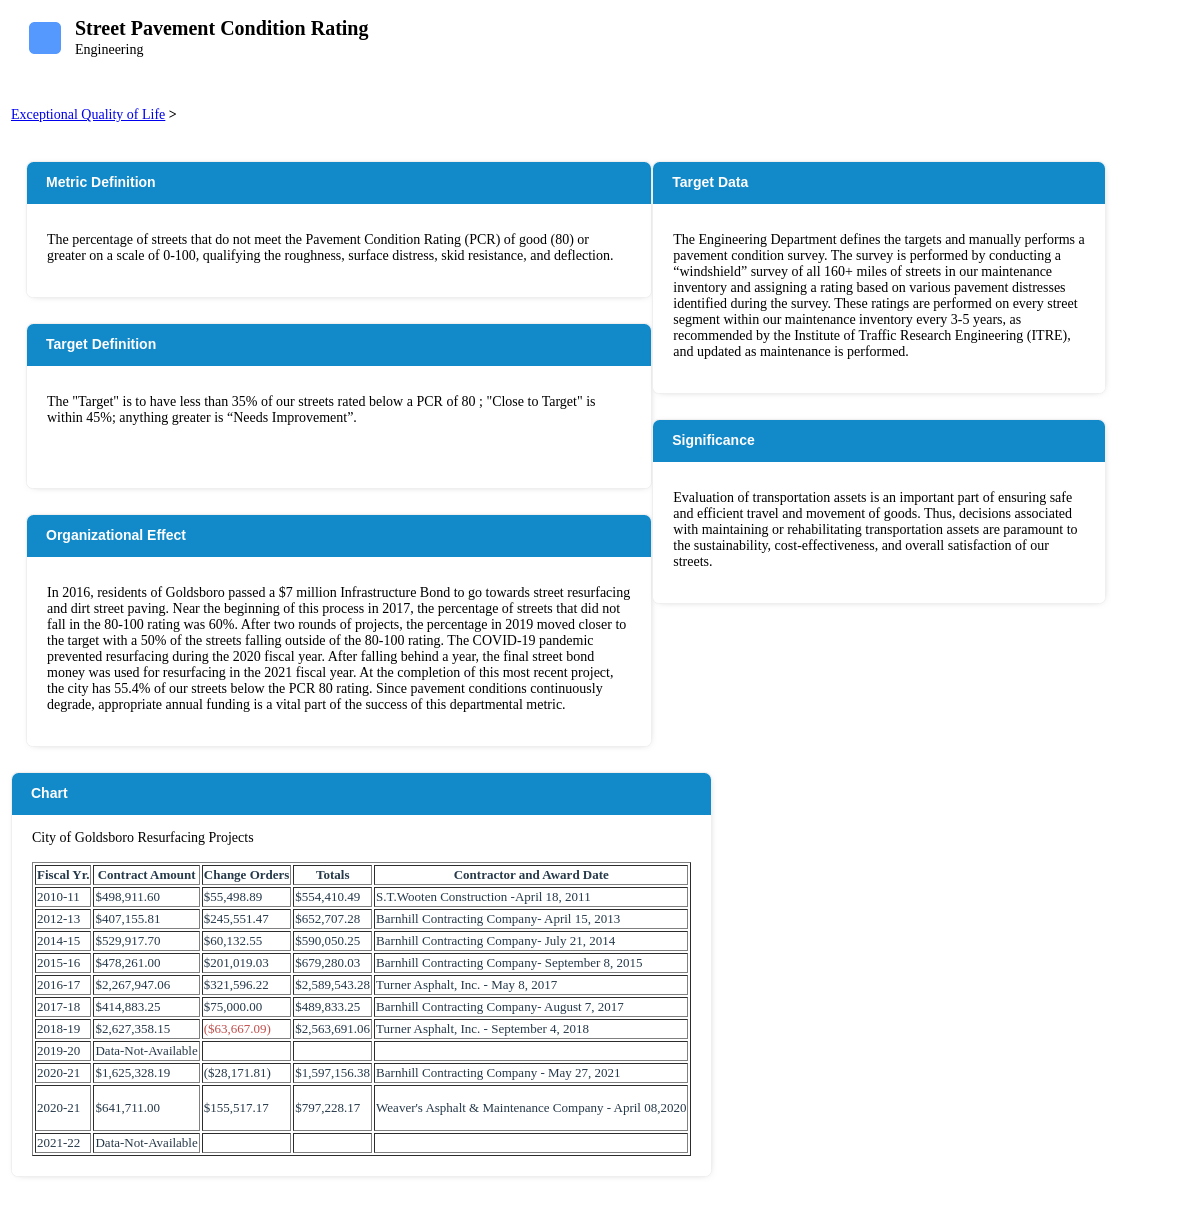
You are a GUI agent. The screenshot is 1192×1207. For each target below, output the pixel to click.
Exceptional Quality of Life (88, 114)
